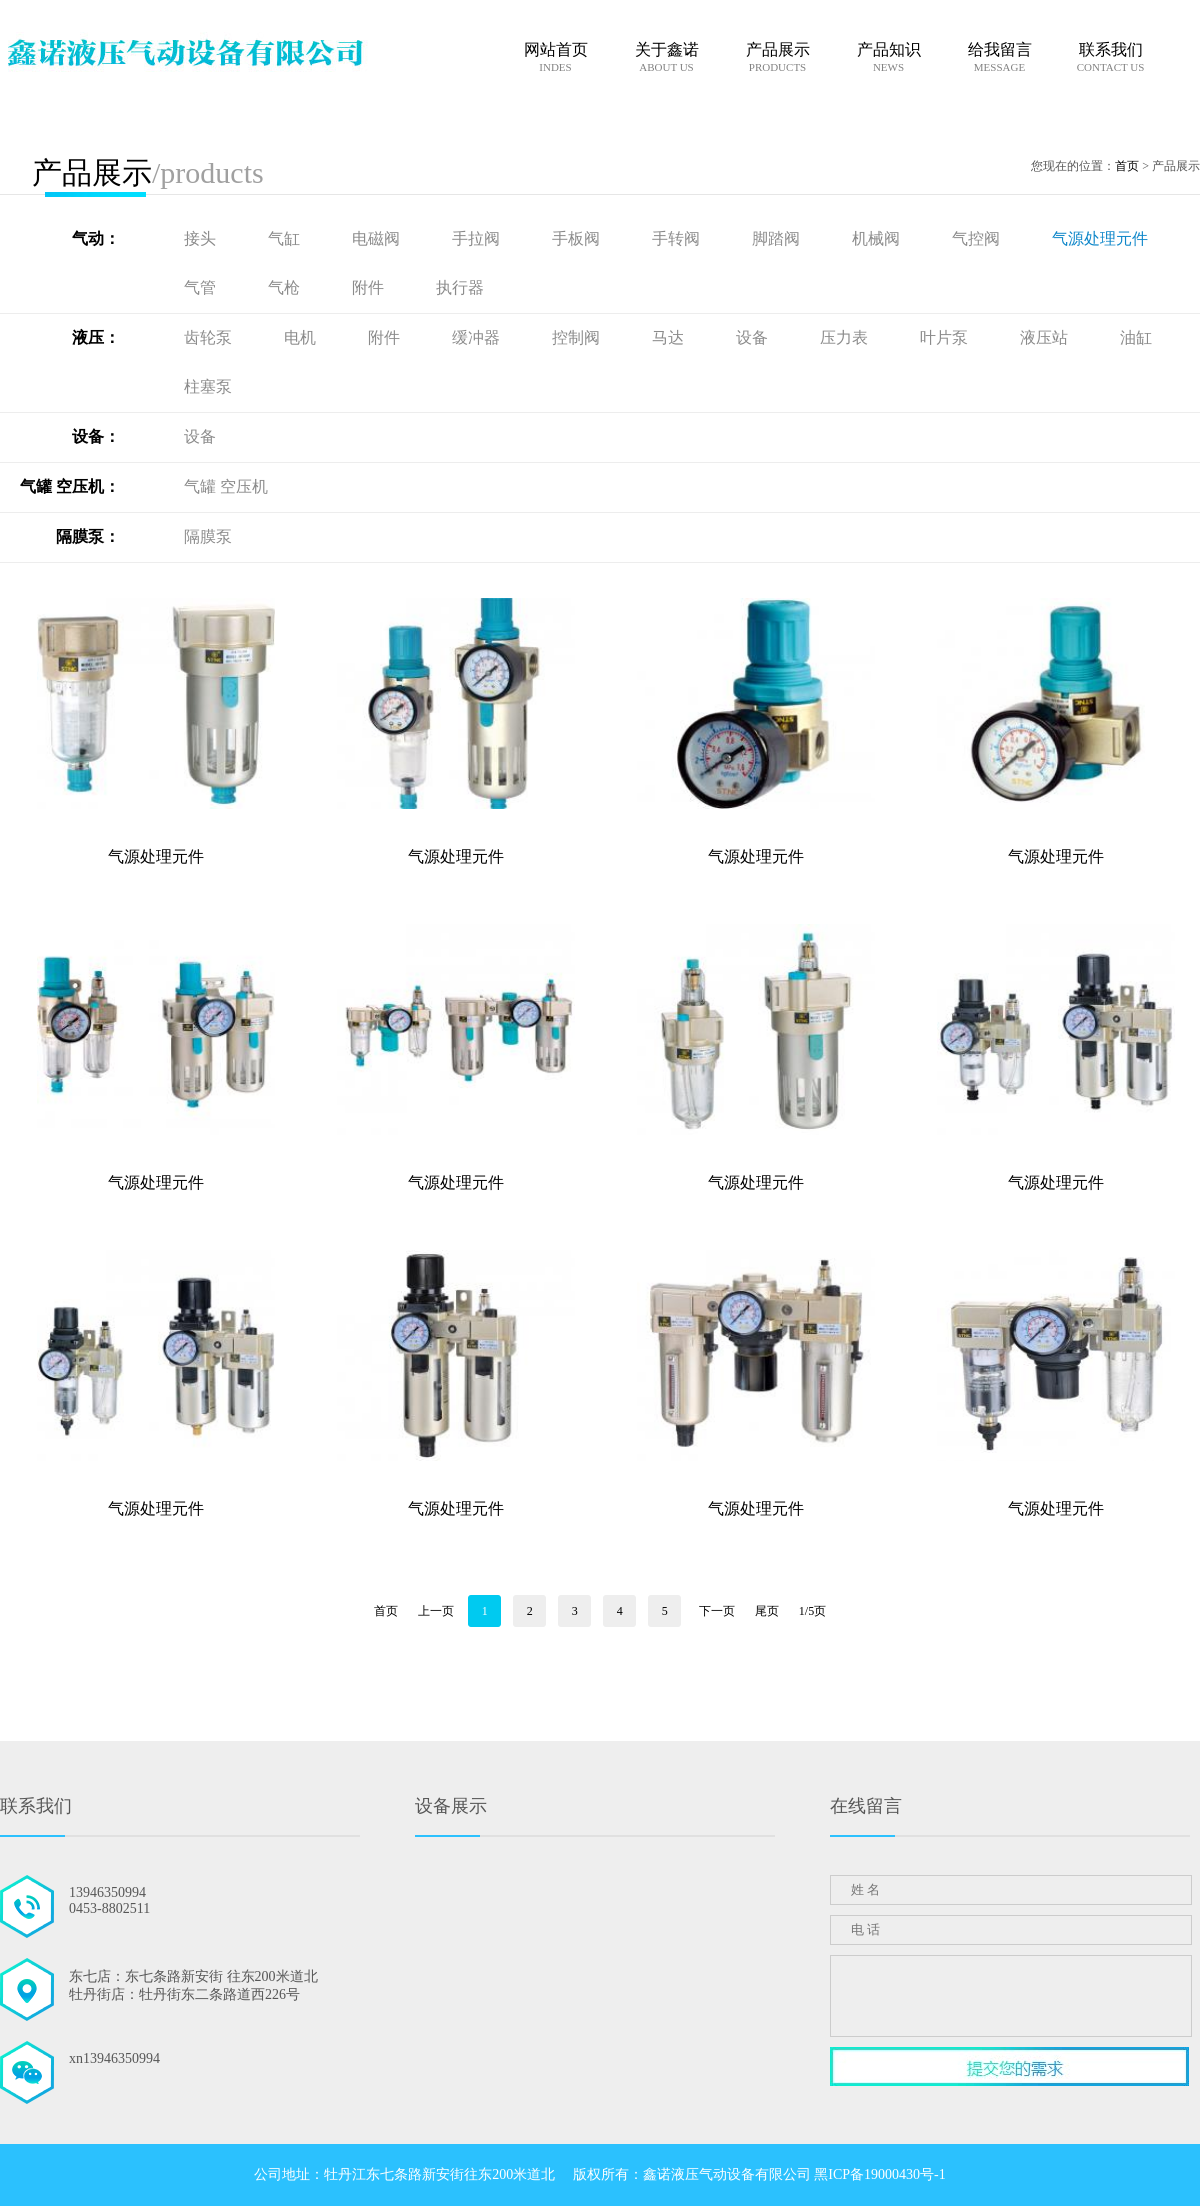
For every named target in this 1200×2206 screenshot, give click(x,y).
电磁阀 (378, 238)
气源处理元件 (1100, 238)
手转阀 (678, 238)
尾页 (767, 1611)
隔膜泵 (208, 536)
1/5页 (812, 1611)
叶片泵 (946, 337)
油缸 (1136, 337)
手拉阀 (478, 238)
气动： (96, 238)
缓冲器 (478, 337)
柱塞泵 (208, 386)
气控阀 (978, 238)
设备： (96, 436)
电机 (302, 337)
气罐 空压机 (226, 486)
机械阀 (878, 238)
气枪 (286, 287)
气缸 (286, 238)
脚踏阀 (778, 238)
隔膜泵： (88, 536)
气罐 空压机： (70, 486)
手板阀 (578, 238)
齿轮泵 (210, 337)
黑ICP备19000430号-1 (879, 2174)
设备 (754, 337)
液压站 (1046, 337)
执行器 (460, 287)
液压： (96, 337)
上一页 (436, 1611)
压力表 (846, 337)
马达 (670, 337)
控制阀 (578, 337)
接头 (202, 238)
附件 (370, 287)
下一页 (717, 1611)
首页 (1127, 166)
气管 (202, 287)
